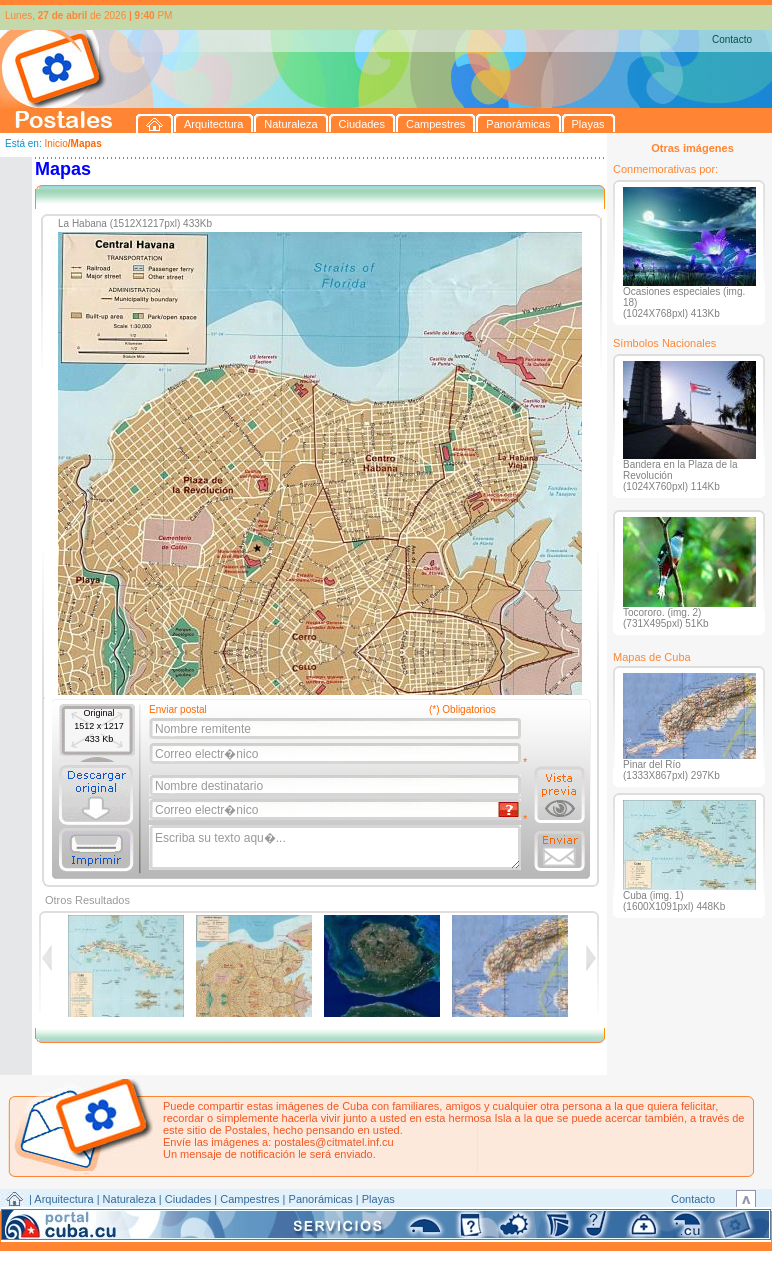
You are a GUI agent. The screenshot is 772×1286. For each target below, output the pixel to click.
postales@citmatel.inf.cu (333, 1142)
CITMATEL (473, 1222)
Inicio (55, 143)
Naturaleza (129, 1199)
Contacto (732, 39)
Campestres (249, 1199)
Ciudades (188, 1199)
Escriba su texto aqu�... (336, 848)
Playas (378, 1199)
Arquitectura (63, 1199)
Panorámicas (321, 1199)
